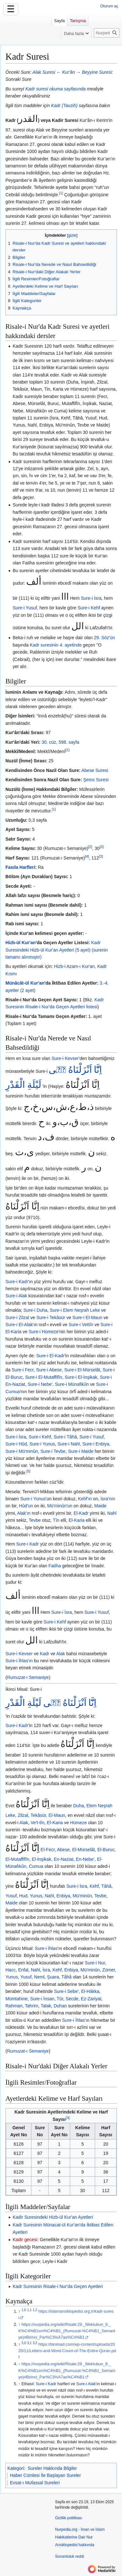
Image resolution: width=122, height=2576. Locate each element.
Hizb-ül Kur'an (20, 942)
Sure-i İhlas (46, 1948)
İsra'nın (108, 1498)
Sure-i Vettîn (81, 1324)
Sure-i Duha (35, 1310)
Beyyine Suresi (97, 72)
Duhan (60, 2005)
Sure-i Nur (95, 1962)
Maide (100, 1505)
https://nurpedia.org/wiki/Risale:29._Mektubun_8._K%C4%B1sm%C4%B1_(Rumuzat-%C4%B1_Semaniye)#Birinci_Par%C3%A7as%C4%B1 (66, 2331)
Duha (78, 1805)
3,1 (29, 2343)
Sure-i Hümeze (43, 1331)
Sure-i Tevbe (52, 1451)
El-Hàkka (90, 1991)
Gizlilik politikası (68, 2518)
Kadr (44, 1653)
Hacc (10, 1969)
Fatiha (54, 1565)
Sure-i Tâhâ (65, 1436)
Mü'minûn (82, 1895)
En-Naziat (63, 1859)
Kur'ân (68, 72)
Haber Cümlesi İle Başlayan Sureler (45, 2475)
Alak (60, 1653)
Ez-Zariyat (91, 1998)
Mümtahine (16, 1998)
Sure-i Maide (80, 1451)
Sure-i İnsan (42, 1998)
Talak (46, 2005)
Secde (72, 1998)
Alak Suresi (43, 72)
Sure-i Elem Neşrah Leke (75, 1310)
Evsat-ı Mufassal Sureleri (35, 2482)
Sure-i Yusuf (24, 607)
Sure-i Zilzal (17, 1317)
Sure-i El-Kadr (50, 1355)
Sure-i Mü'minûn (21, 1451)
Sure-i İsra (91, 598)
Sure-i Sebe (66, 1991)
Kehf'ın (85, 1498)
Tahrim (31, 2005)
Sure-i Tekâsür (50, 1317)
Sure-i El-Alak (19, 1324)
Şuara (53, 1976)
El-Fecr (48, 1849)
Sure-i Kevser (65, 1058)
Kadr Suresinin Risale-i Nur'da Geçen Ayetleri (57, 2286)
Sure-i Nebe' (40, 1384)
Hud (23, 1895)
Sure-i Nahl (68, 1443)
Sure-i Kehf (88, 607)
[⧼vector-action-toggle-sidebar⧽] (25, 28)
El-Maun (56, 1815)
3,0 (23, 2343)
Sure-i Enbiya (95, 1443)
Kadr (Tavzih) (64, 105)
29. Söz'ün (104, 637)
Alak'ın (24, 1513)
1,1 (29, 2309)
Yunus (36, 1895)
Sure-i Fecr (22, 1369)
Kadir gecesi (24, 2239)
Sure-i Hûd (16, 1443)
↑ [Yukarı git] (19, 2324)
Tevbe (35, 1520)
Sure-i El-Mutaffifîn (43, 1377)
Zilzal (23, 1815)
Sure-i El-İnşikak (81, 1377)
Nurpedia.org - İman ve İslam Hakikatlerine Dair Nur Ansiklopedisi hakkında (80, 2537)
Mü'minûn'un (59, 1505)
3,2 (35, 2343)
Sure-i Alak (16, 1295)
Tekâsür (38, 1815)
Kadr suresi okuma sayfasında (55, 88)
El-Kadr (81, 1513)
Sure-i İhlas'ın (19, 1660)
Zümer (108, 1969)
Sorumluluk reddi (69, 2556)
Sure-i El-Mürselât (82, 1369)
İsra (46, 1969)
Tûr (60, 1998)
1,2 (35, 2309)
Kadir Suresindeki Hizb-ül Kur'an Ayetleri (52, 2217)
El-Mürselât (83, 1849)
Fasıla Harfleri (20, 867)
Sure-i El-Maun (87, 1317)
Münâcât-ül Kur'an (25, 983)
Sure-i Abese (49, 1369)
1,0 (23, 2309)
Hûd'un (26, 1505)
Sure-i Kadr (16, 1281)
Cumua (36, 1866)
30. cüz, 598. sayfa (60, 742)
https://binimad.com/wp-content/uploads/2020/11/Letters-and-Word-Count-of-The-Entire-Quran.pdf (67, 2351)
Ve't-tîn (38, 1822)
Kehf (94, 1886)
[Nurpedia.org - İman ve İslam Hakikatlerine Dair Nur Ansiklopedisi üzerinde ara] (106, 33)
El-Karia (77, 1520)
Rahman (13, 2005)
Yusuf (11, 1895)
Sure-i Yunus (42, 1443)
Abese (63, 1849)
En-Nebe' (85, 1859)
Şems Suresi (96, 779)
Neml (39, 1976)
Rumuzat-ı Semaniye (28, 1677)
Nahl (112, 1513)
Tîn (56, 1520)
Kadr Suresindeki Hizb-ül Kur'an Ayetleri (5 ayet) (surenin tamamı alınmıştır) (56, 950)
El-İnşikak (41, 1859)
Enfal (23, 1969)
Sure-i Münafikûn (72, 1384)
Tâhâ (106, 1886)
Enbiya (63, 1895)
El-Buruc (106, 1849)
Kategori (15, 2468)
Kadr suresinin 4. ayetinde (56, 645)
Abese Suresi (94, 770)
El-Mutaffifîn (17, 1859)
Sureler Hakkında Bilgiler (52, 2468)
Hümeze (78, 1822)
